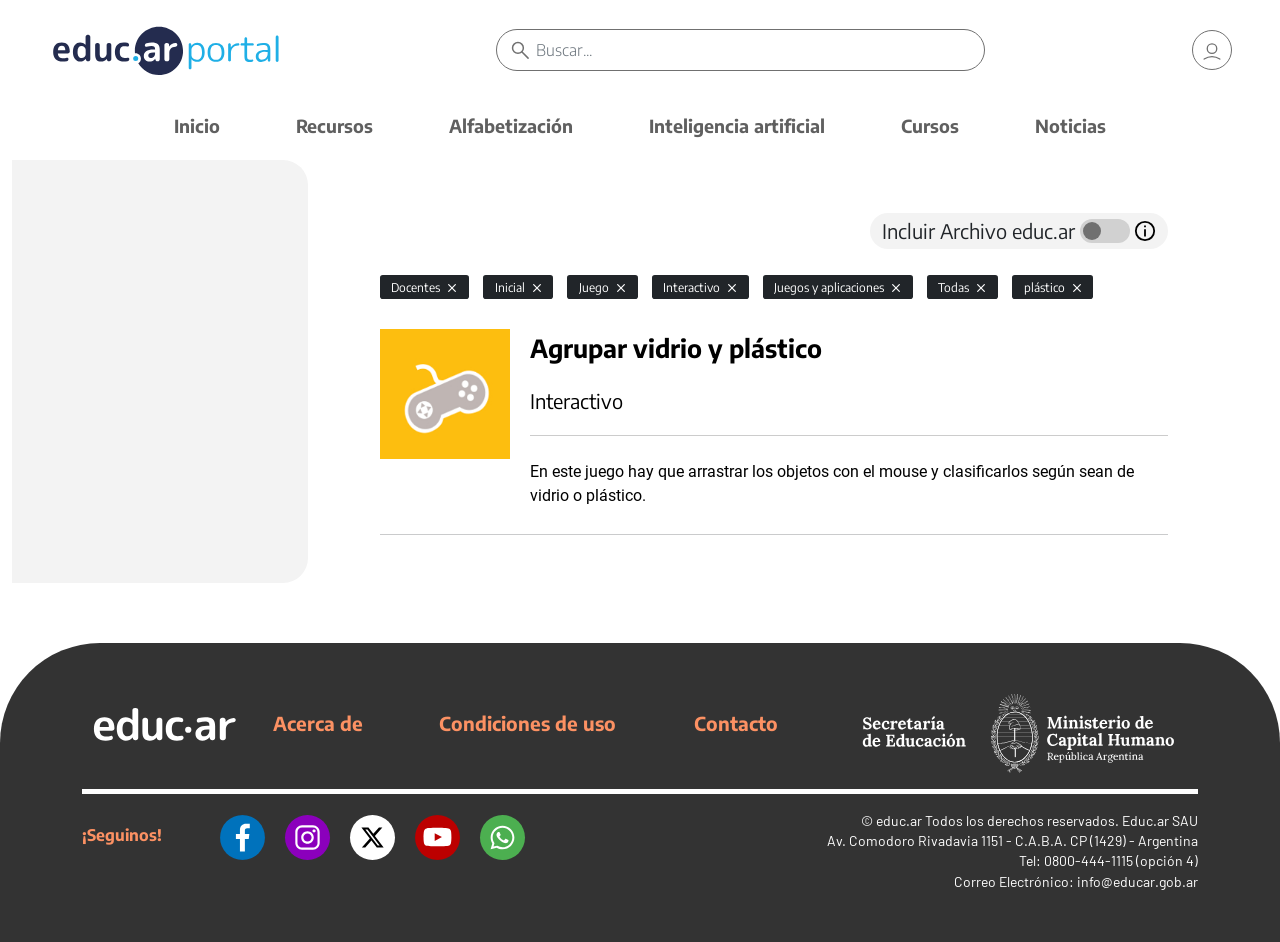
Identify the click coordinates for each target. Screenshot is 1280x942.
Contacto (736, 723)
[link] (1212, 50)
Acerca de (318, 723)
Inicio (197, 125)
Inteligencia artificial (737, 125)
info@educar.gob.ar (1137, 881)
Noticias (1070, 125)
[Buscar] (760, 50)
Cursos (930, 125)
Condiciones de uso (527, 723)
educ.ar (899, 820)
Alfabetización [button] (511, 125)
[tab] (420, 231)
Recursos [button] (334, 125)
